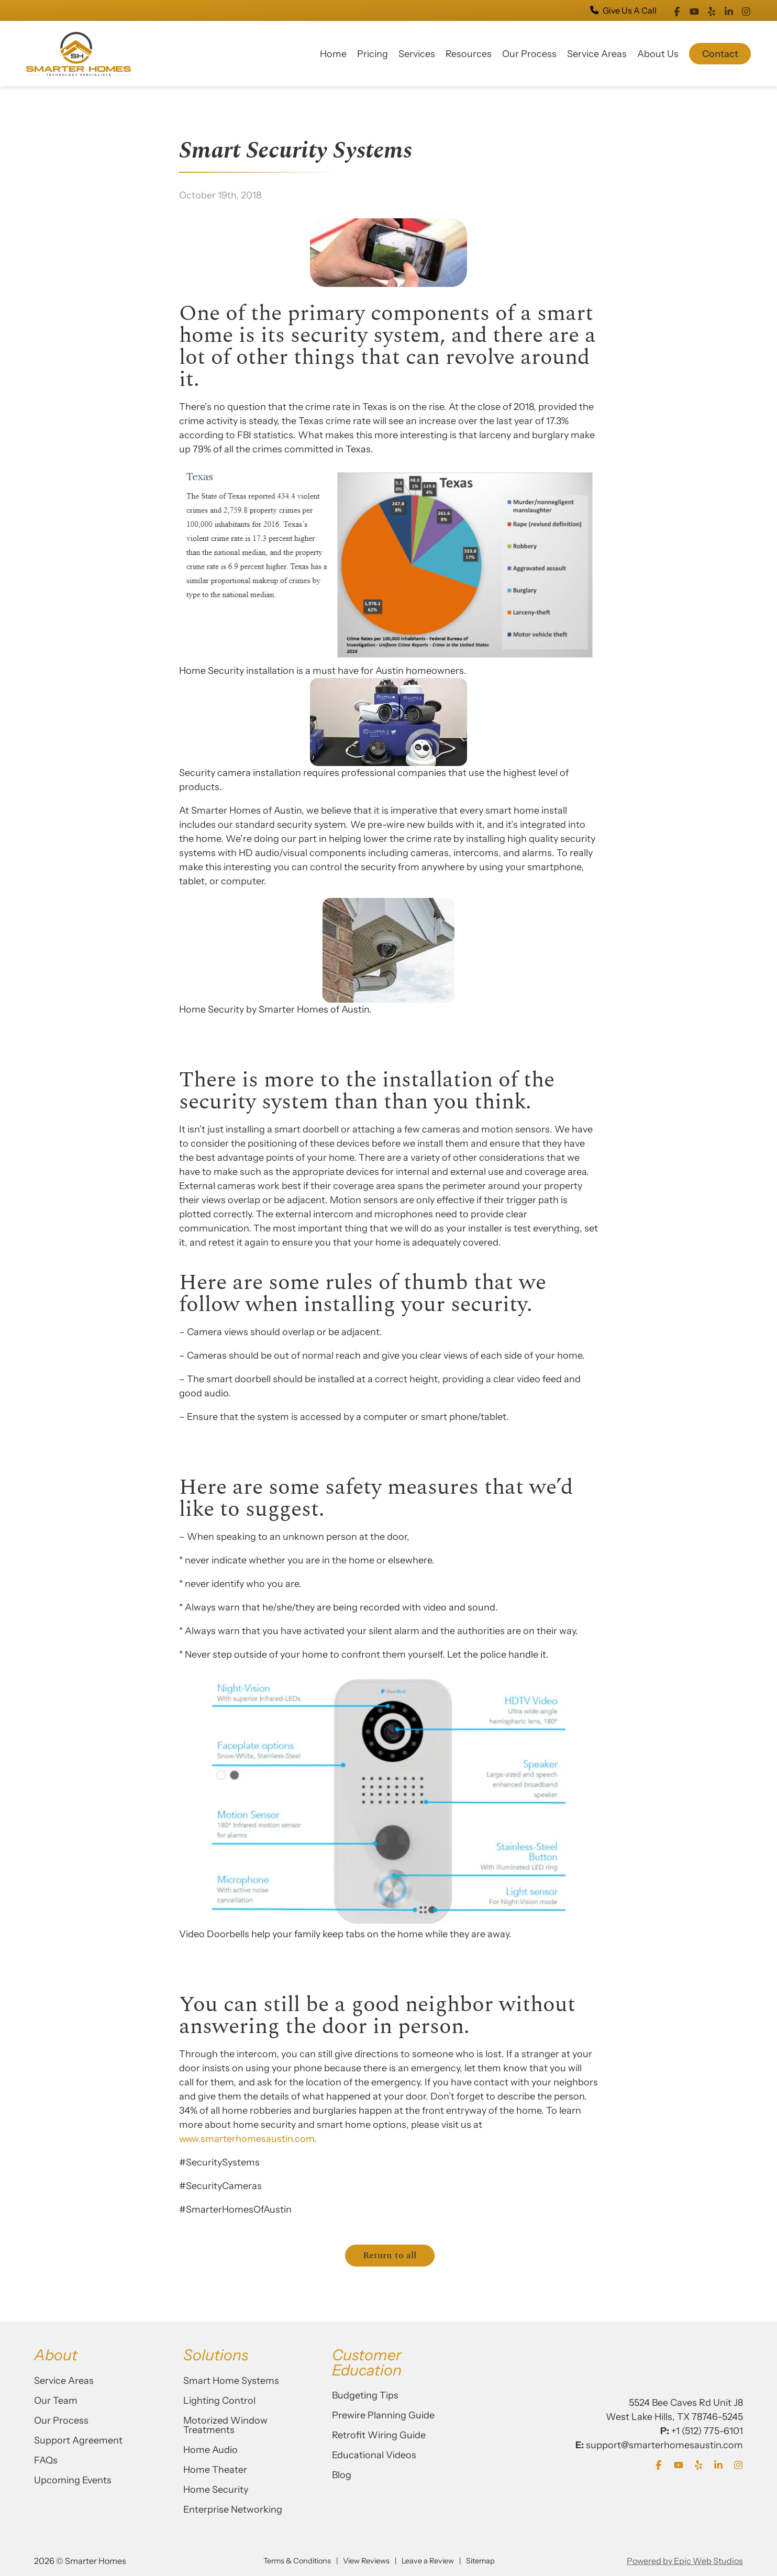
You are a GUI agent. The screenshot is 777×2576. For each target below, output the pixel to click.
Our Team (55, 2400)
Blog (341, 2475)
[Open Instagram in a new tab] (746, 10)
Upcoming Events (73, 2480)
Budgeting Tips (365, 2395)
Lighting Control (219, 2400)
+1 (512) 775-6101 (707, 2431)
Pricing (372, 54)
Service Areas (597, 54)
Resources (469, 54)
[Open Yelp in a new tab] (711, 10)
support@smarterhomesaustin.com (664, 2445)
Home (333, 54)
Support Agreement (78, 2440)
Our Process (529, 54)
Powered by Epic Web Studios (685, 2561)
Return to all (389, 2255)
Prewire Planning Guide (383, 2415)
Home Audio (210, 2450)
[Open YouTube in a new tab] (694, 10)
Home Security (215, 2489)
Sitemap (480, 2561)
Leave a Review (428, 2561)
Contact (720, 54)
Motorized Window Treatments (225, 2425)
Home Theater (215, 2469)
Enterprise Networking (232, 2509)
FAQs (46, 2460)
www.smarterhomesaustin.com (246, 2139)
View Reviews (366, 2561)
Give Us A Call (623, 10)
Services (416, 54)
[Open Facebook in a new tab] (677, 10)
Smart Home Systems (231, 2380)
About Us (658, 54)
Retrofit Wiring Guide (379, 2435)
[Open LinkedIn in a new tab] (729, 10)
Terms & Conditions (297, 2561)
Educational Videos (374, 2455)
